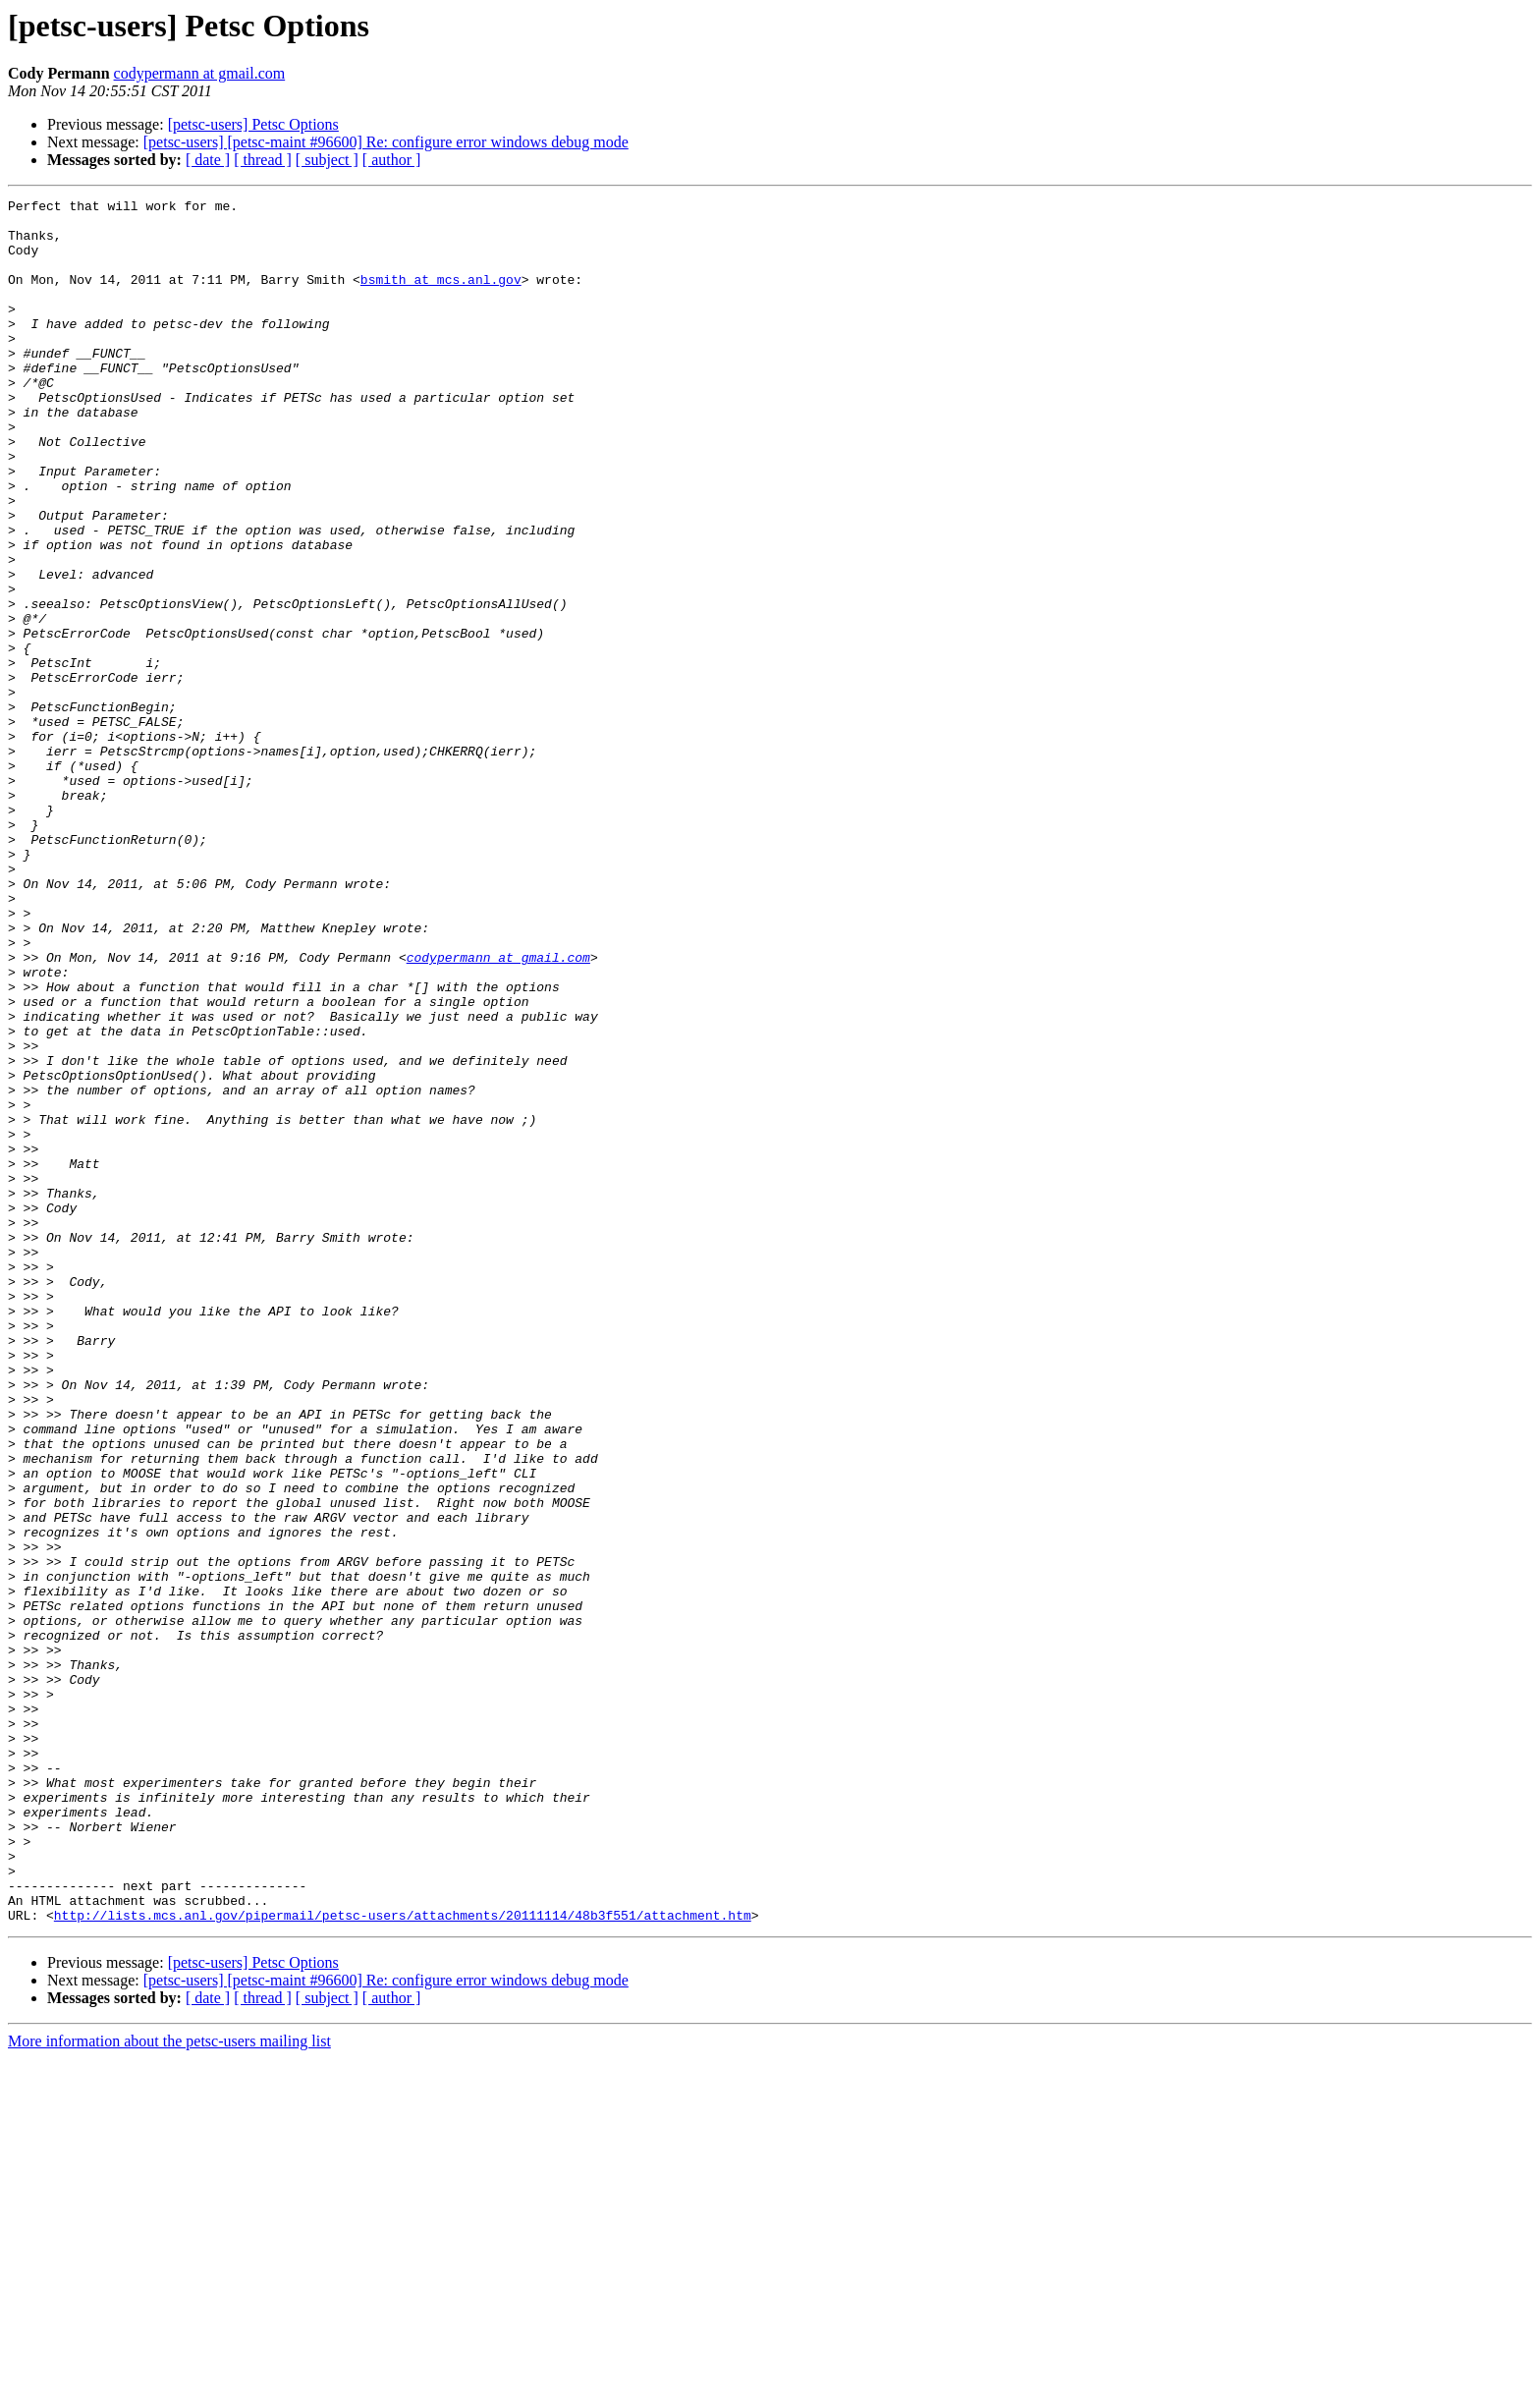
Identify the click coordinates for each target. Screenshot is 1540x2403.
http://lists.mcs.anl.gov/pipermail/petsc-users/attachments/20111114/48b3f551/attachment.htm (402, 2259)
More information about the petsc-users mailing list (169, 2385)
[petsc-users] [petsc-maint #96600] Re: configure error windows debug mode (386, 142)
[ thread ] (263, 159)
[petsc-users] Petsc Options (253, 124)
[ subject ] (327, 159)
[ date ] (208, 159)
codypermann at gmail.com (200, 73)
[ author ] (391, 159)
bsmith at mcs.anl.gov (441, 297)
